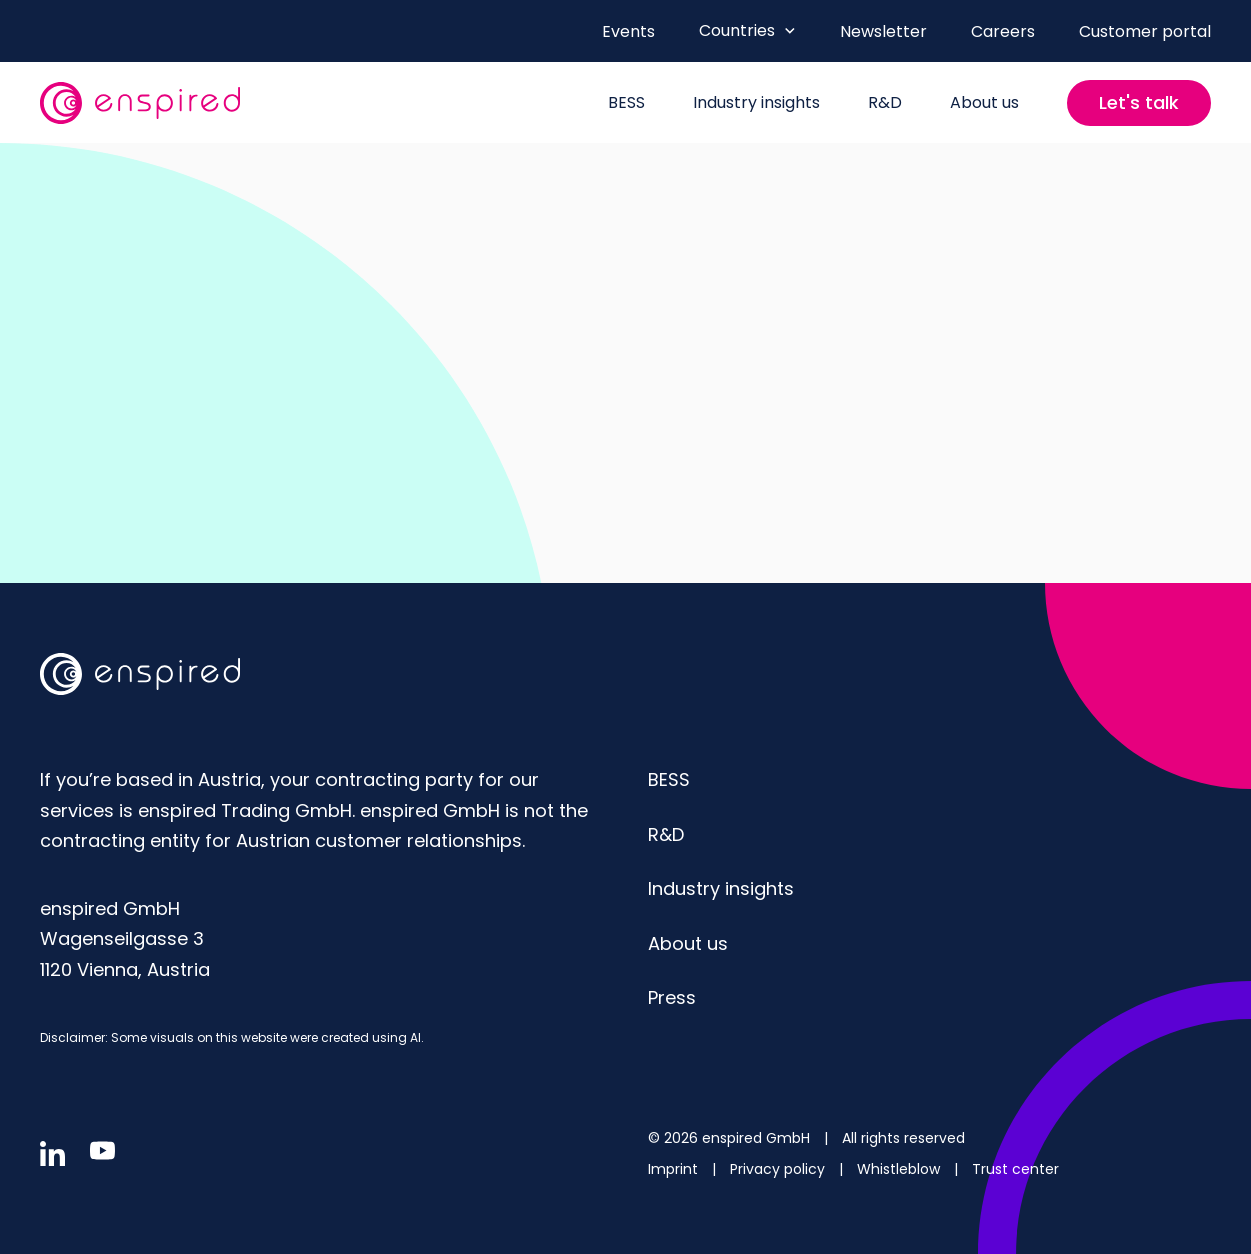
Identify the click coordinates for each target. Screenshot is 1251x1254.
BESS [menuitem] (626, 102)
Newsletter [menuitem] (883, 31)
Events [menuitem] (628, 31)
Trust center (1015, 1169)
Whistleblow (900, 1169)
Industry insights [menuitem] (756, 102)
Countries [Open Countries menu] (747, 30)
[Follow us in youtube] (102, 1150)
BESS (669, 779)
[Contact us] (1139, 103)
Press (672, 997)
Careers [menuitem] (1003, 31)
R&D (666, 834)
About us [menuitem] (984, 102)
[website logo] (140, 103)
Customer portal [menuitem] (1145, 31)
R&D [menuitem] (885, 102)
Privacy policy (779, 1169)
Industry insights (721, 888)
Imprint (675, 1169)
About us (688, 943)
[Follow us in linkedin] (52, 1153)
